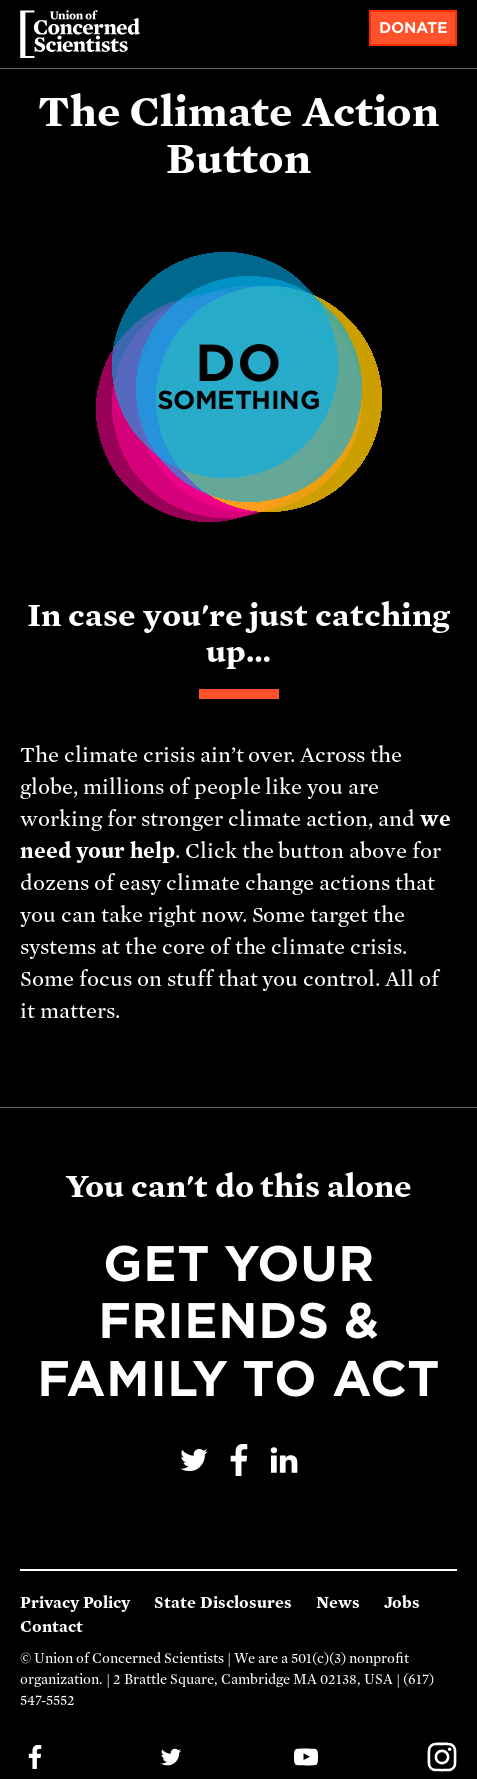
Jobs (402, 1603)
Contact (51, 1627)
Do (239, 374)
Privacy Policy (75, 1603)
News (338, 1603)
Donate (413, 28)
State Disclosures (223, 1603)
